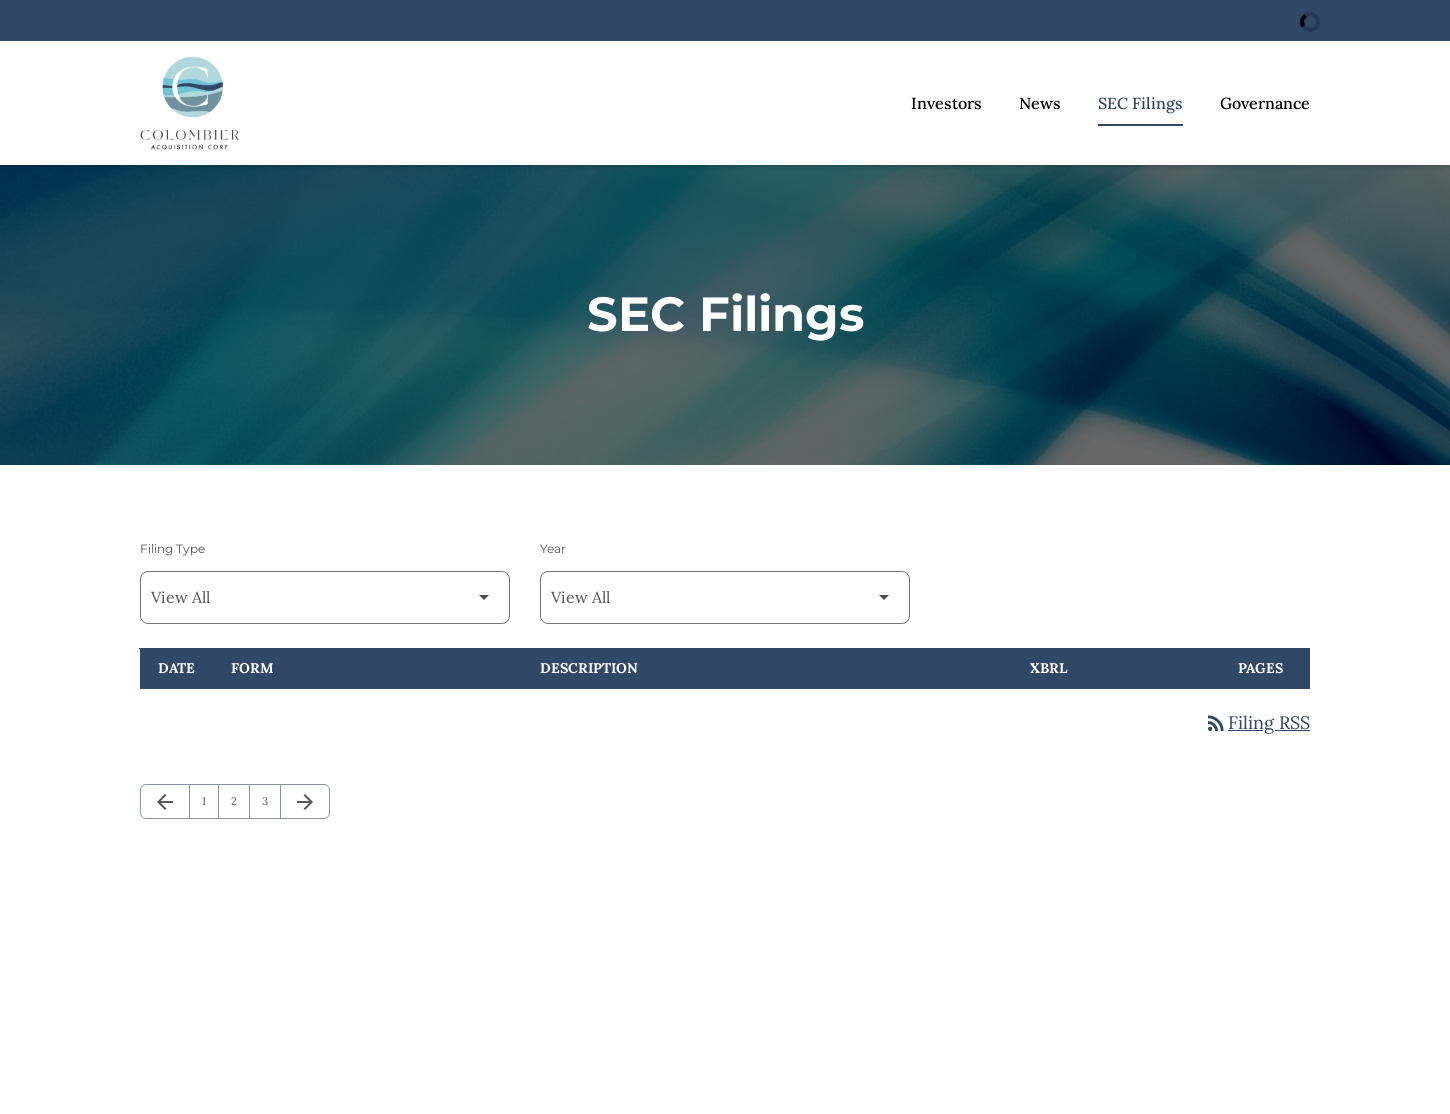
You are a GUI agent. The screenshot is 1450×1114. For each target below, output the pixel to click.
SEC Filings (1140, 103)
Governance (1265, 103)
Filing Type (172, 548)
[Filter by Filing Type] (325, 597)
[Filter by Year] (725, 597)
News (1040, 103)
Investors (946, 103)
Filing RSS (1257, 722)
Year (553, 548)
